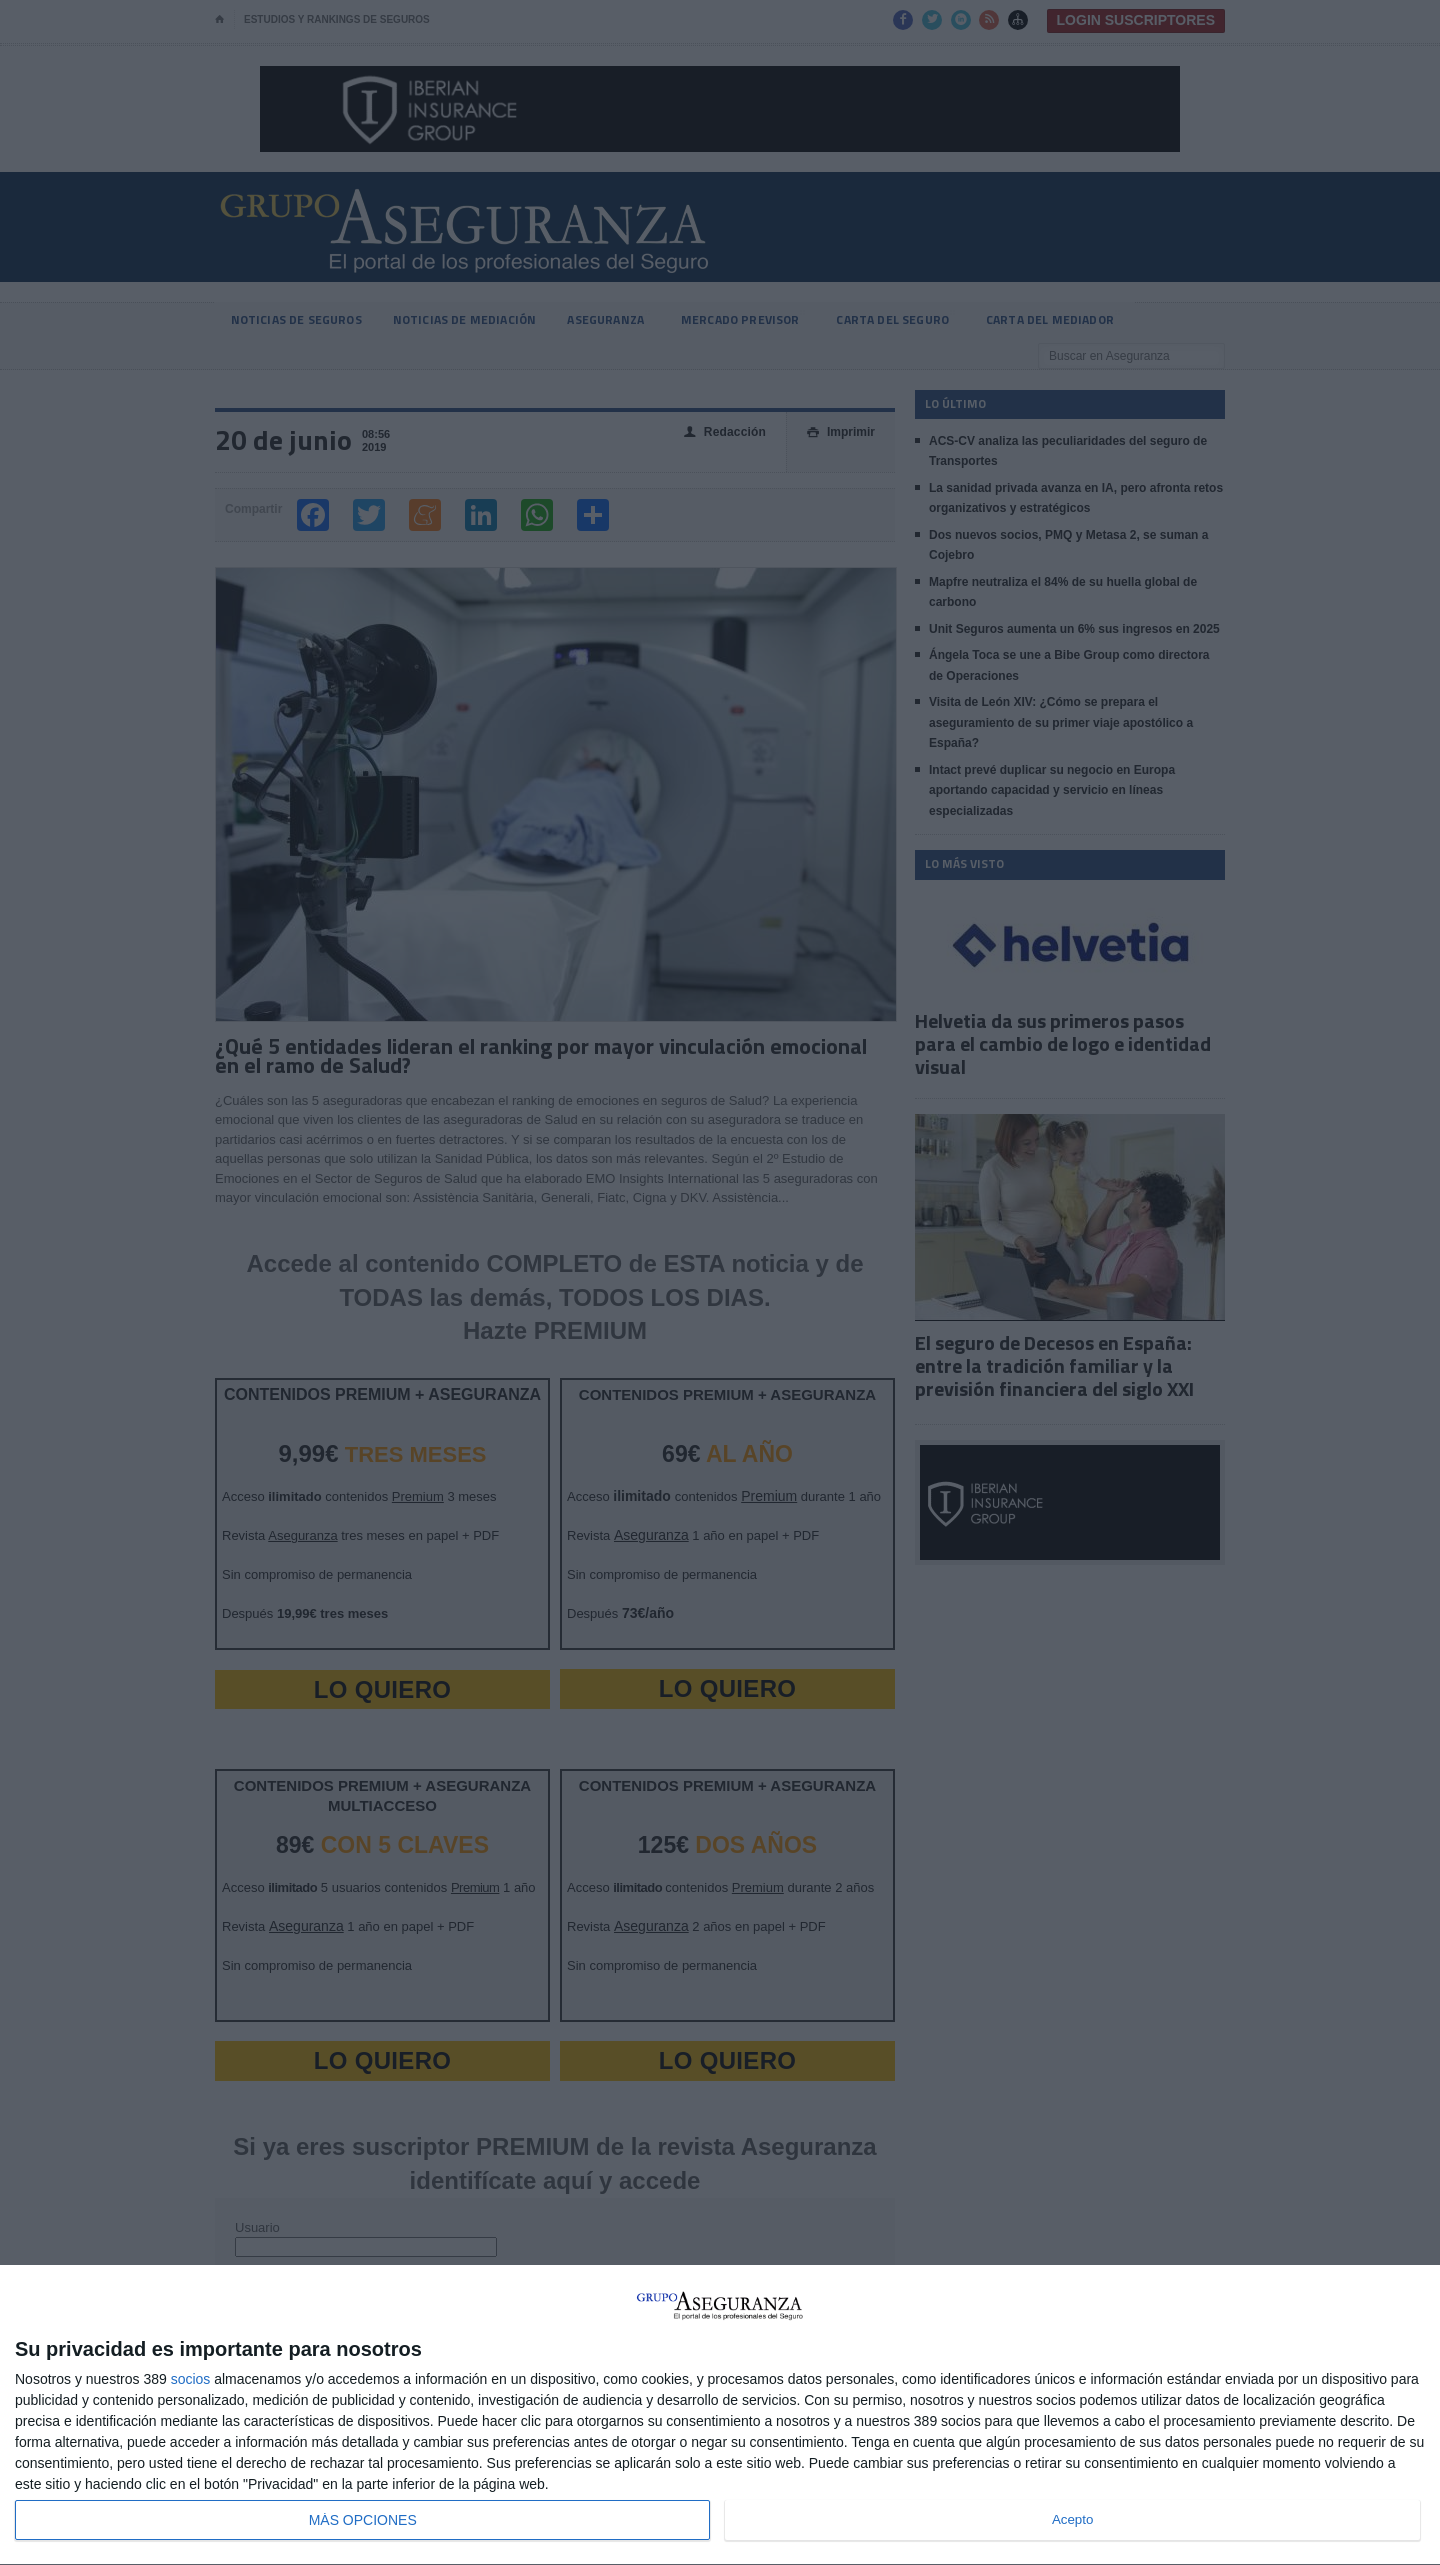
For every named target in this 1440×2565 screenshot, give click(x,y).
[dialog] (720, 2415)
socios (191, 2379)
